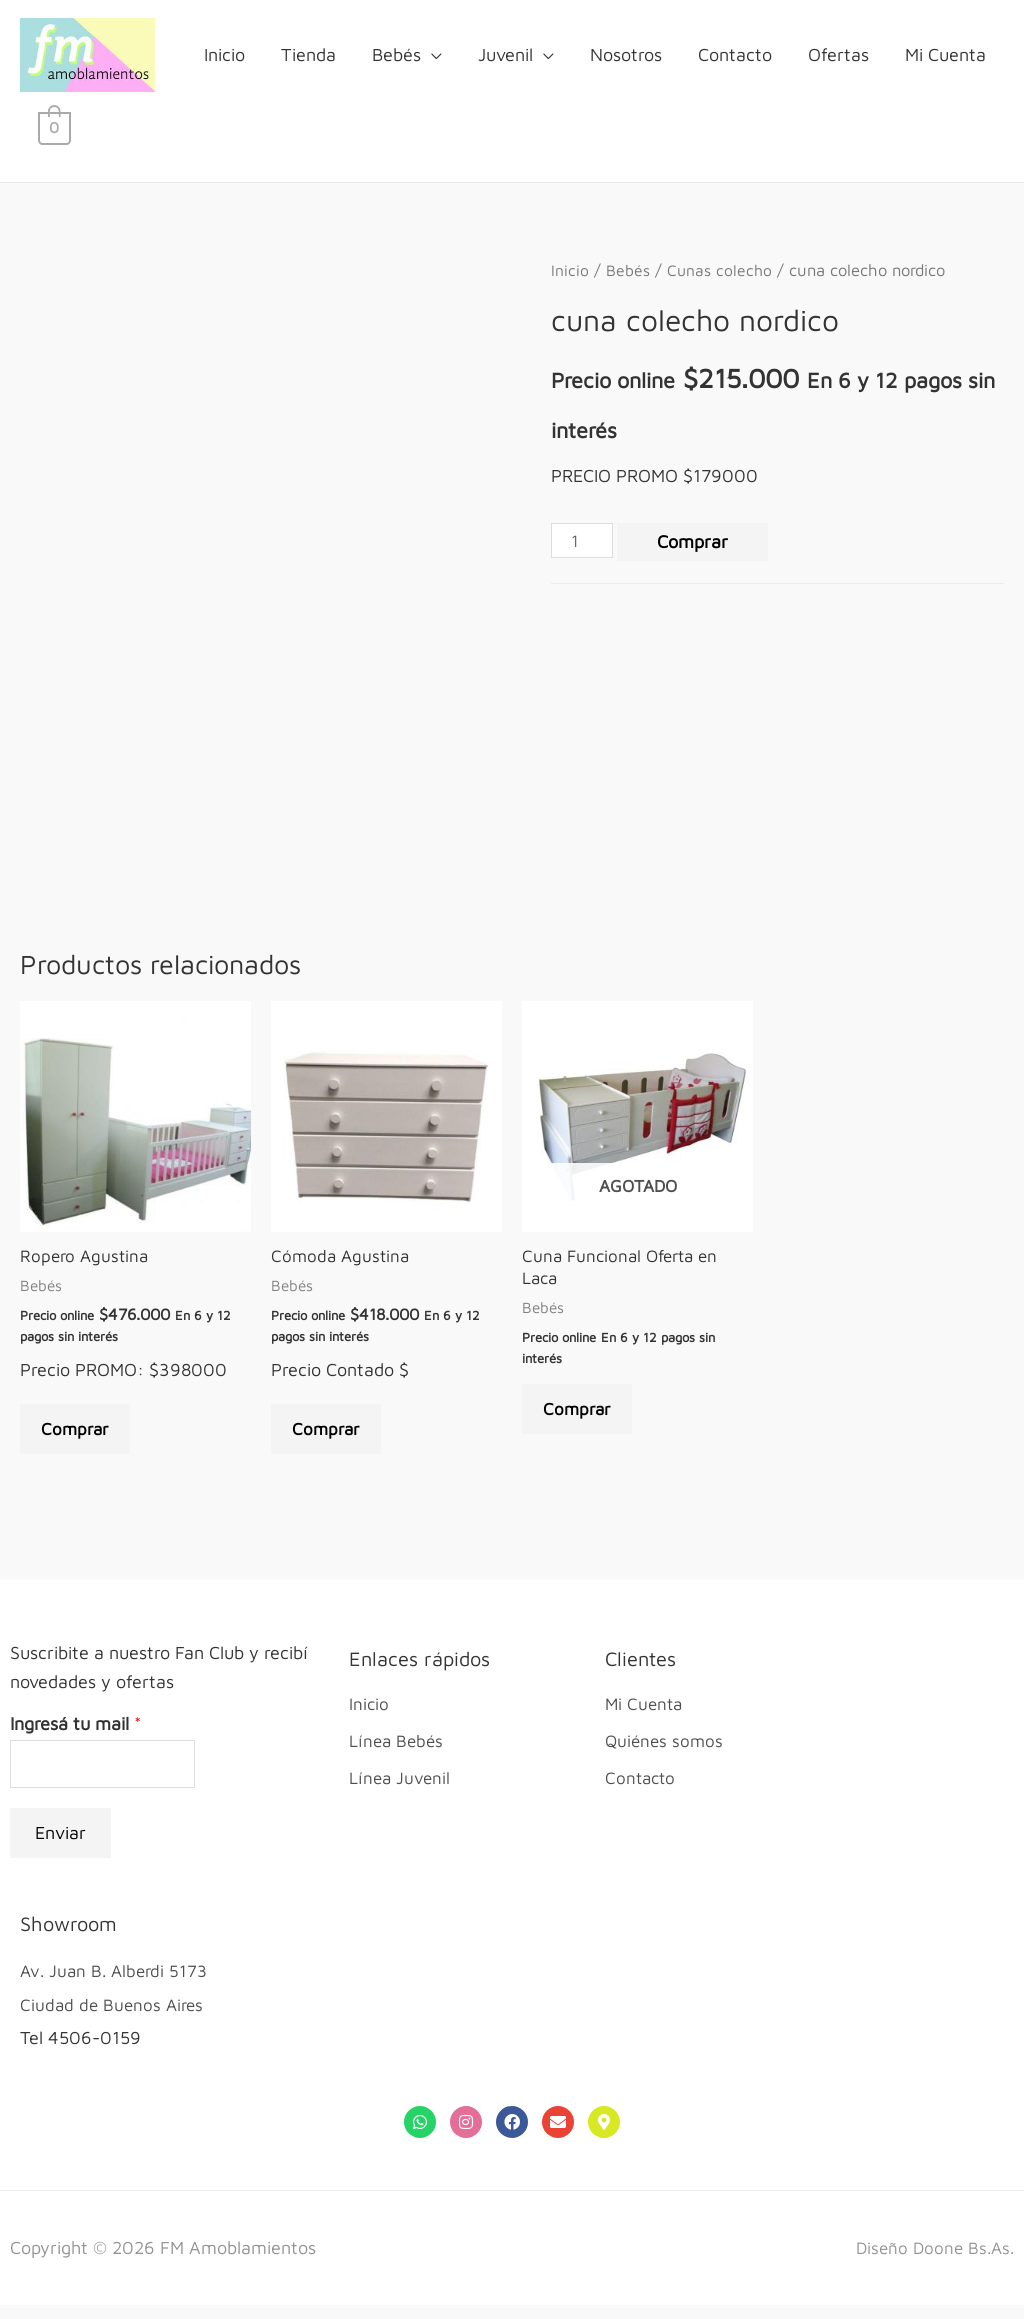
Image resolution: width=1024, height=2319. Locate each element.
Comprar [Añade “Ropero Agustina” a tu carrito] (80, 1437)
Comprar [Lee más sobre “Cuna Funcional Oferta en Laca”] (582, 1418)
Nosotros (626, 55)
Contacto (735, 55)
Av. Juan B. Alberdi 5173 (117, 1985)
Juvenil (505, 55)
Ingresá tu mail (75, 1735)
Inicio (224, 55)
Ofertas (838, 55)
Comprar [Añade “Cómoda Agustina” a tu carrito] (331, 1437)
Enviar (60, 1847)
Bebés (396, 55)
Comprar (696, 544)
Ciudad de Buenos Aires (114, 2018)
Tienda (308, 55)
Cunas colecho (722, 271)
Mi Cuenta (945, 55)
